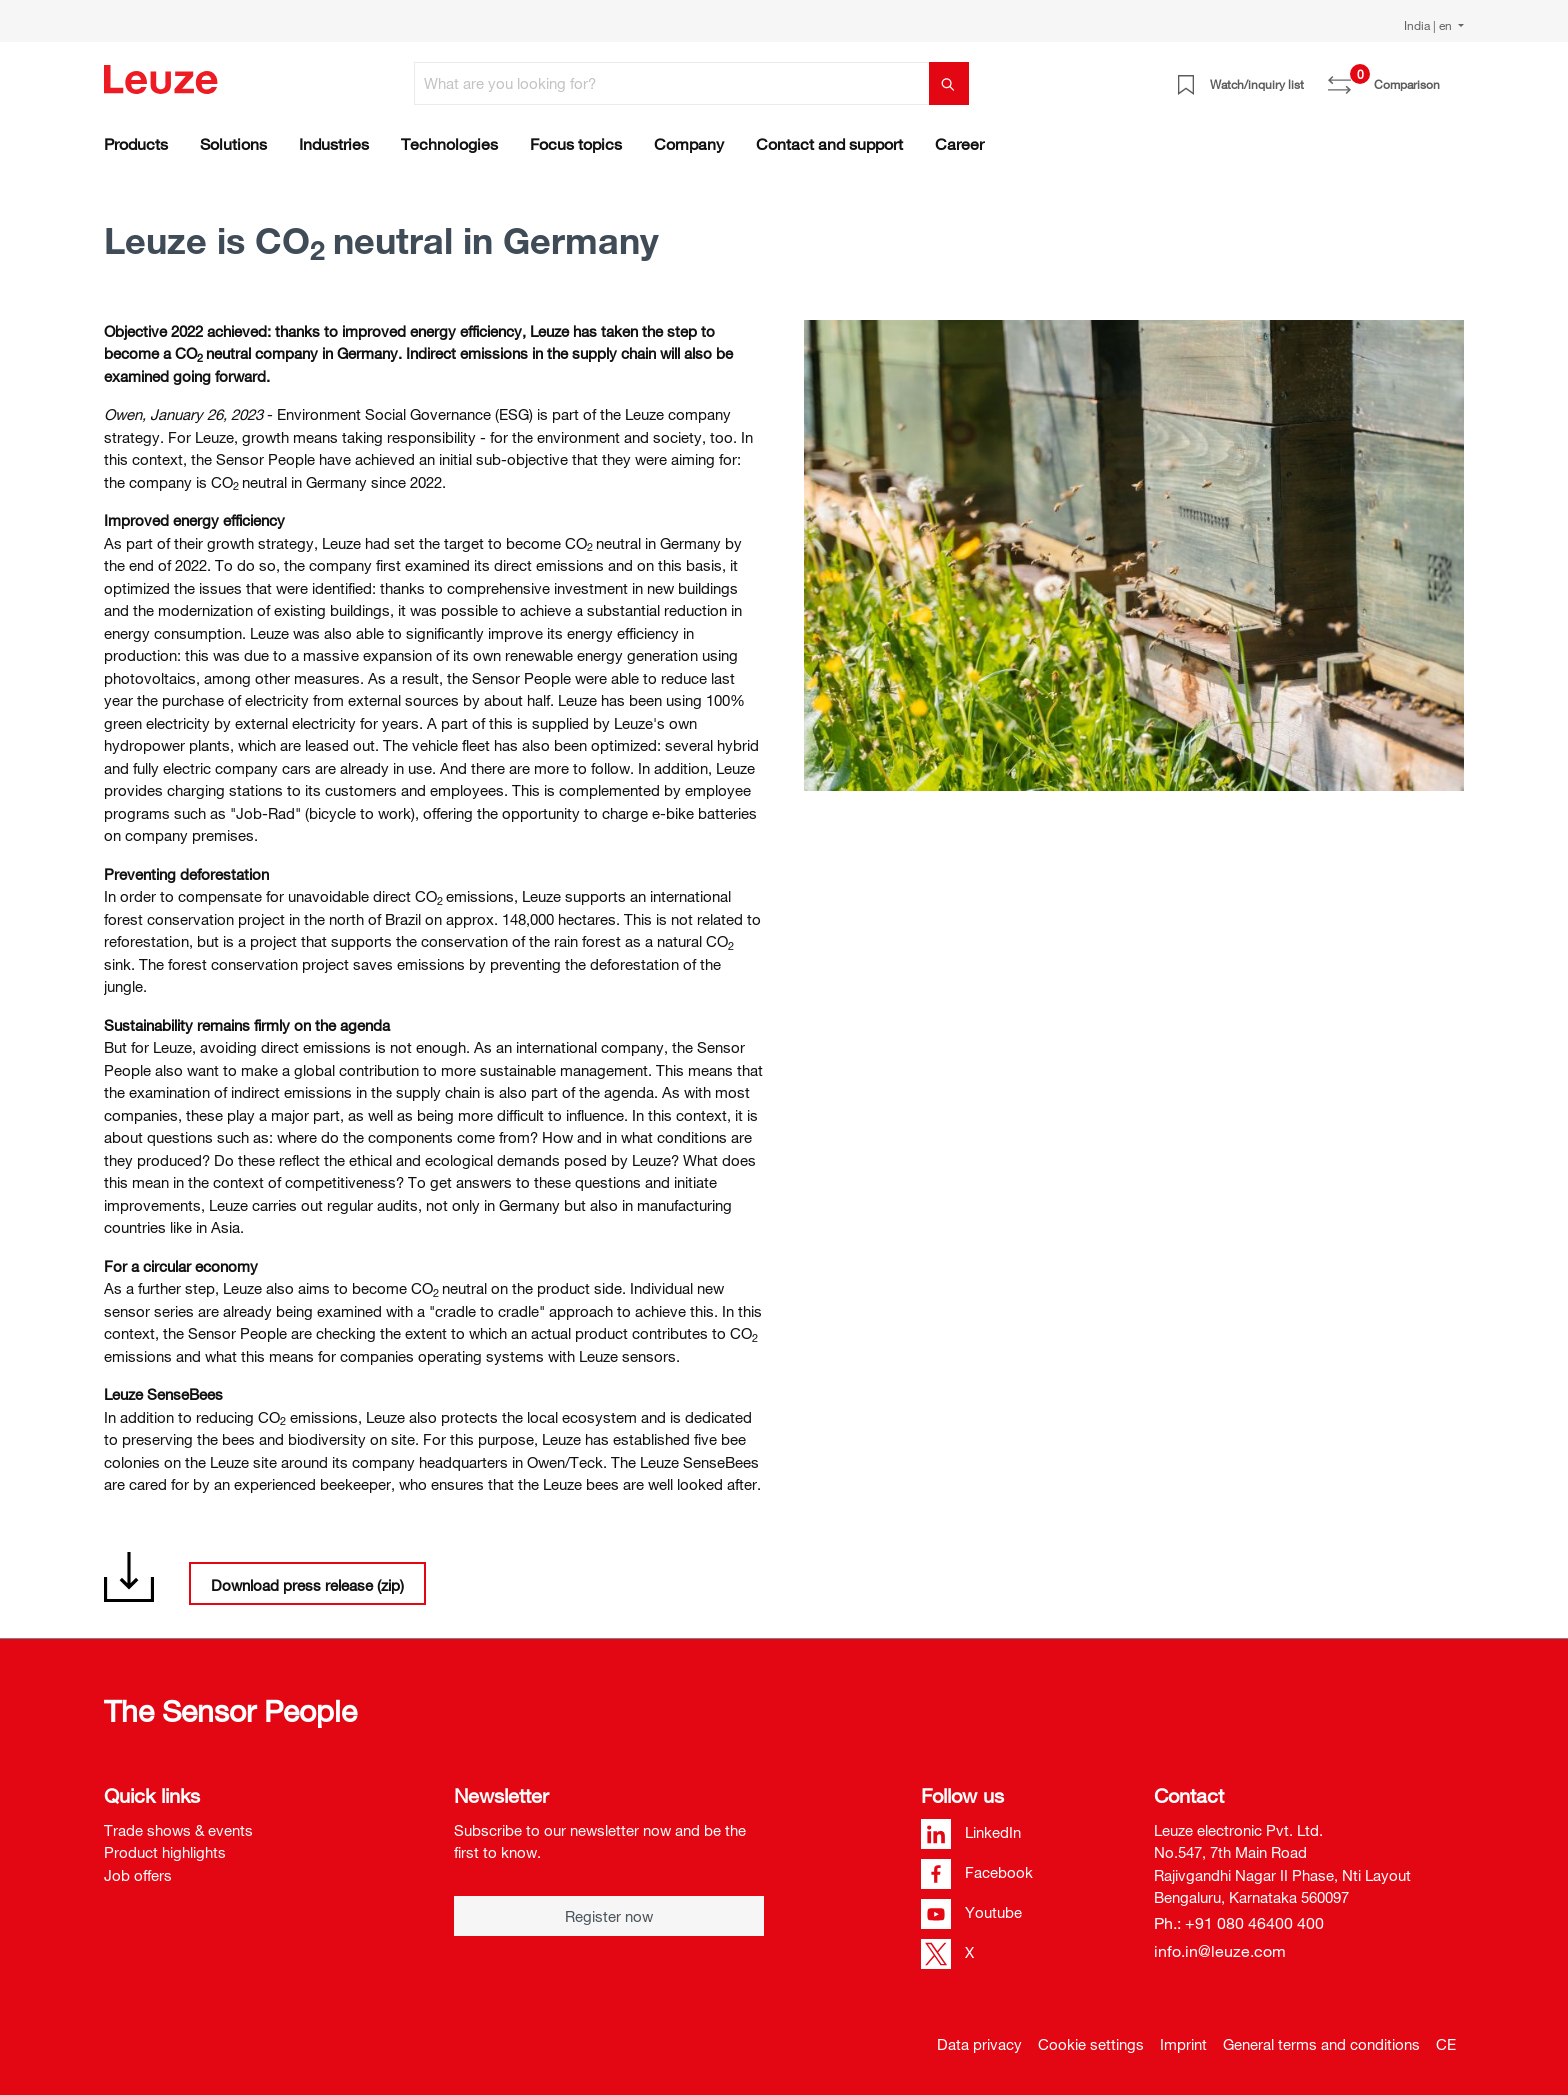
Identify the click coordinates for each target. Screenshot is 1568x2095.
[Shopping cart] (1452, 77)
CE (1446, 2044)
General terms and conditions (1321, 2044)
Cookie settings (1091, 2044)
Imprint (1183, 2044)
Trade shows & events (178, 1830)
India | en (1429, 25)
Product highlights (165, 1852)
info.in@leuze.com (1220, 1951)
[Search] (949, 83)
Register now (609, 1916)
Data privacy (979, 2044)
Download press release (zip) (307, 1585)
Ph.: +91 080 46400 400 (1239, 1923)
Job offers (138, 1875)
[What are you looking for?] (672, 83)
